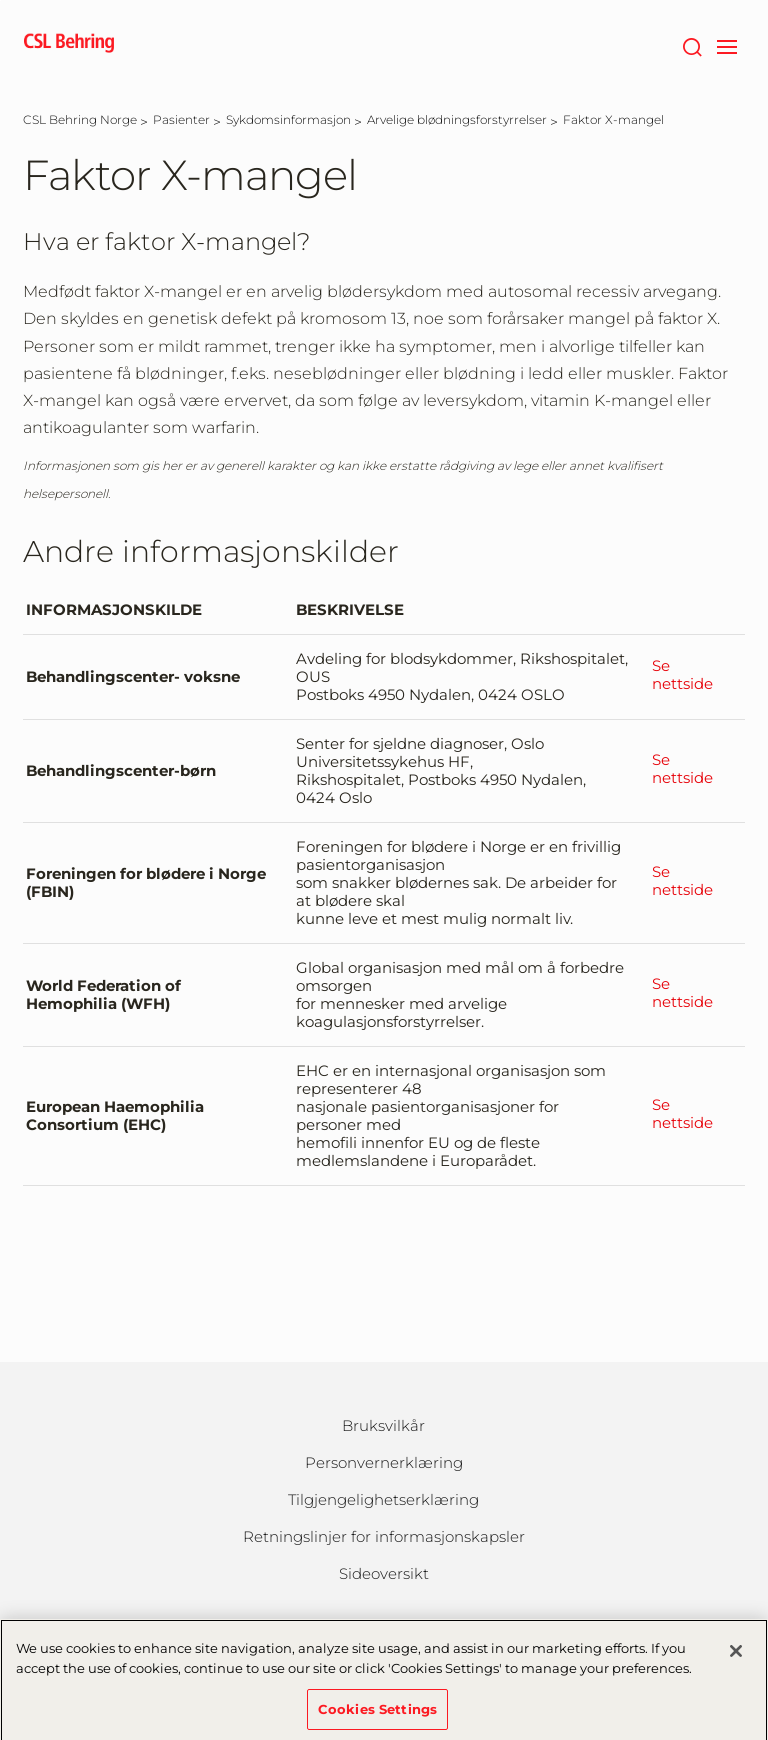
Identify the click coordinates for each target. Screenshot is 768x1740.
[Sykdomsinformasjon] (288, 119)
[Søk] (691, 45)
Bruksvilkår (383, 1425)
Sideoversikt (384, 1573)
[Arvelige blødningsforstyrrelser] (457, 119)
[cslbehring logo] (69, 45)
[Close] (736, 1657)
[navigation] (726, 45)
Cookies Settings (377, 1714)
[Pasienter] (181, 119)
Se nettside (682, 675)
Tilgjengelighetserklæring (383, 1499)
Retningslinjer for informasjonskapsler (384, 1536)
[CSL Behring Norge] (80, 119)
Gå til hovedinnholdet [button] (0, 0)
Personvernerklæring (384, 1462)
